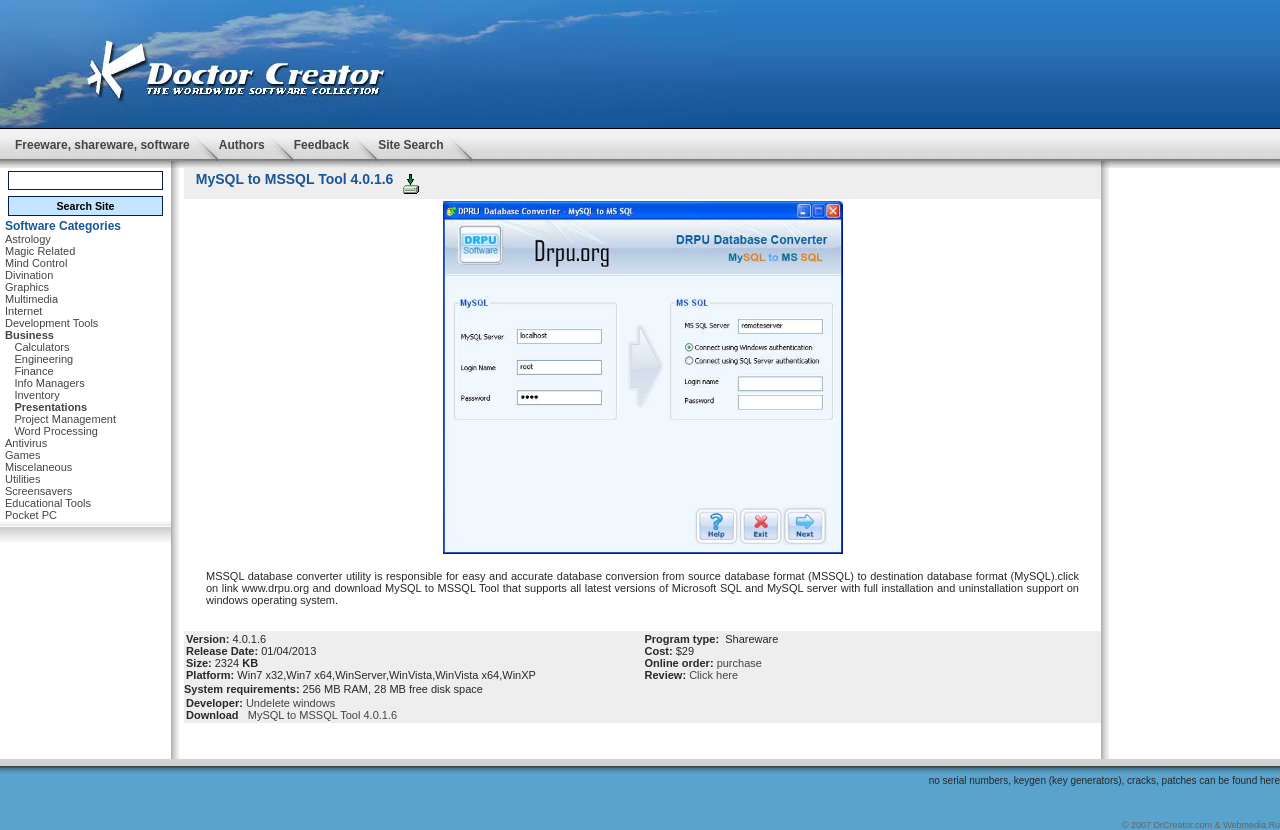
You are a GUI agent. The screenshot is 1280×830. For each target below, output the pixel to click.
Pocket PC (31, 515)
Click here (713, 675)
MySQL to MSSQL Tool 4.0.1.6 (320, 715)
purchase (739, 663)
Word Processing (56, 431)
